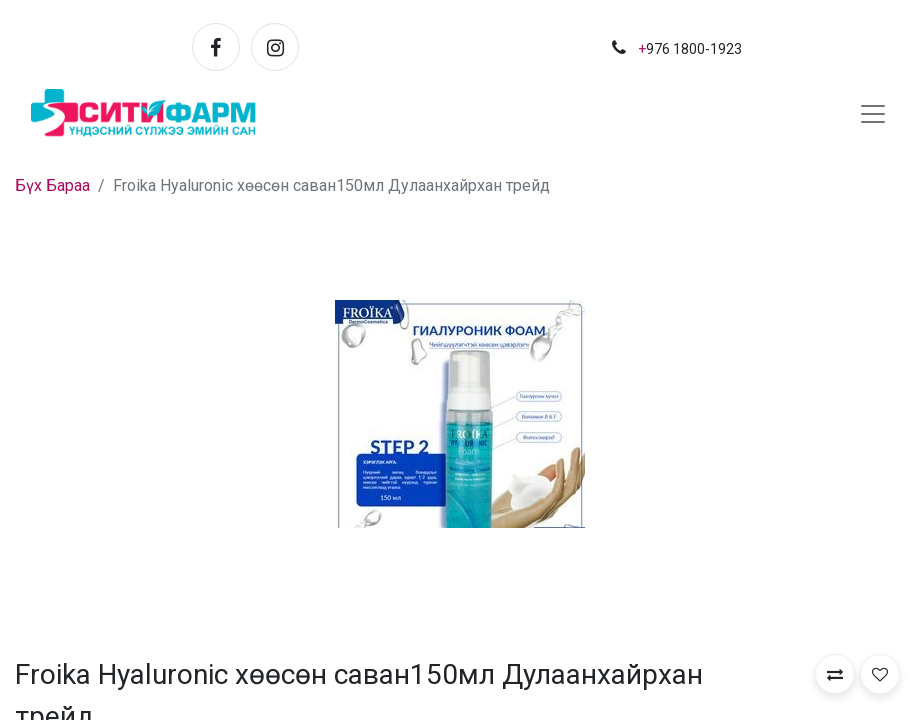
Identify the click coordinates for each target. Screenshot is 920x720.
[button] (835, 674)
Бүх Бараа (52, 185)
